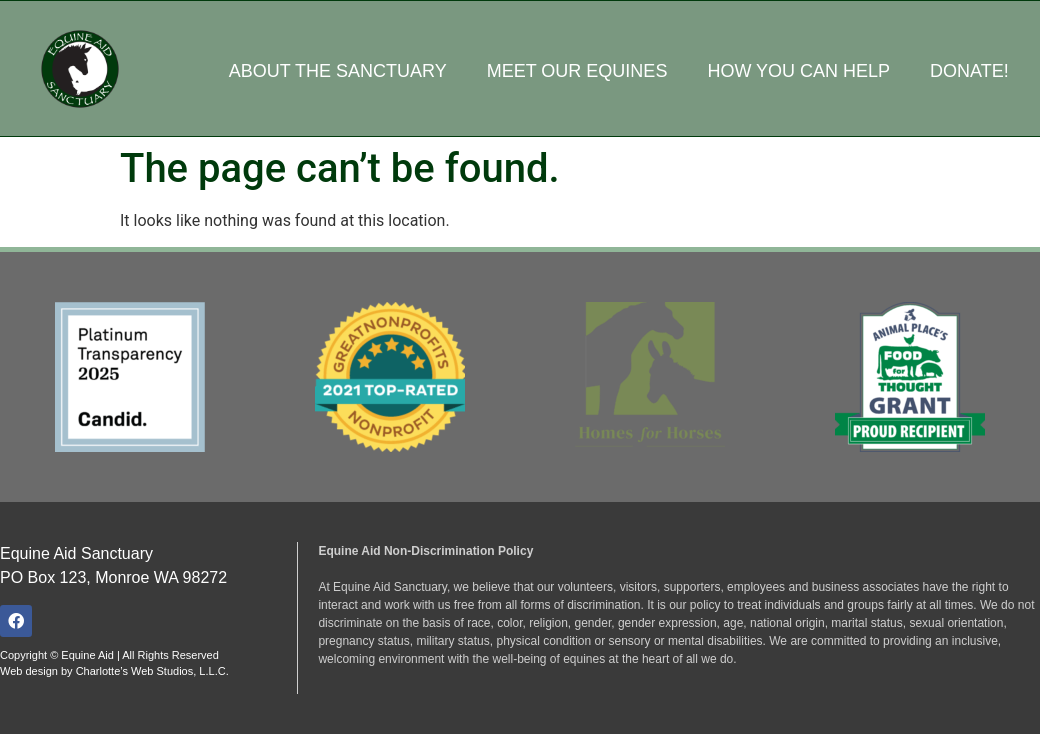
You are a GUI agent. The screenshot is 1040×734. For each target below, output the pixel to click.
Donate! (969, 71)
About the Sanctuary (338, 71)
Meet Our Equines (577, 71)
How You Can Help (798, 71)
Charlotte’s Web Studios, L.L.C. (152, 671)
